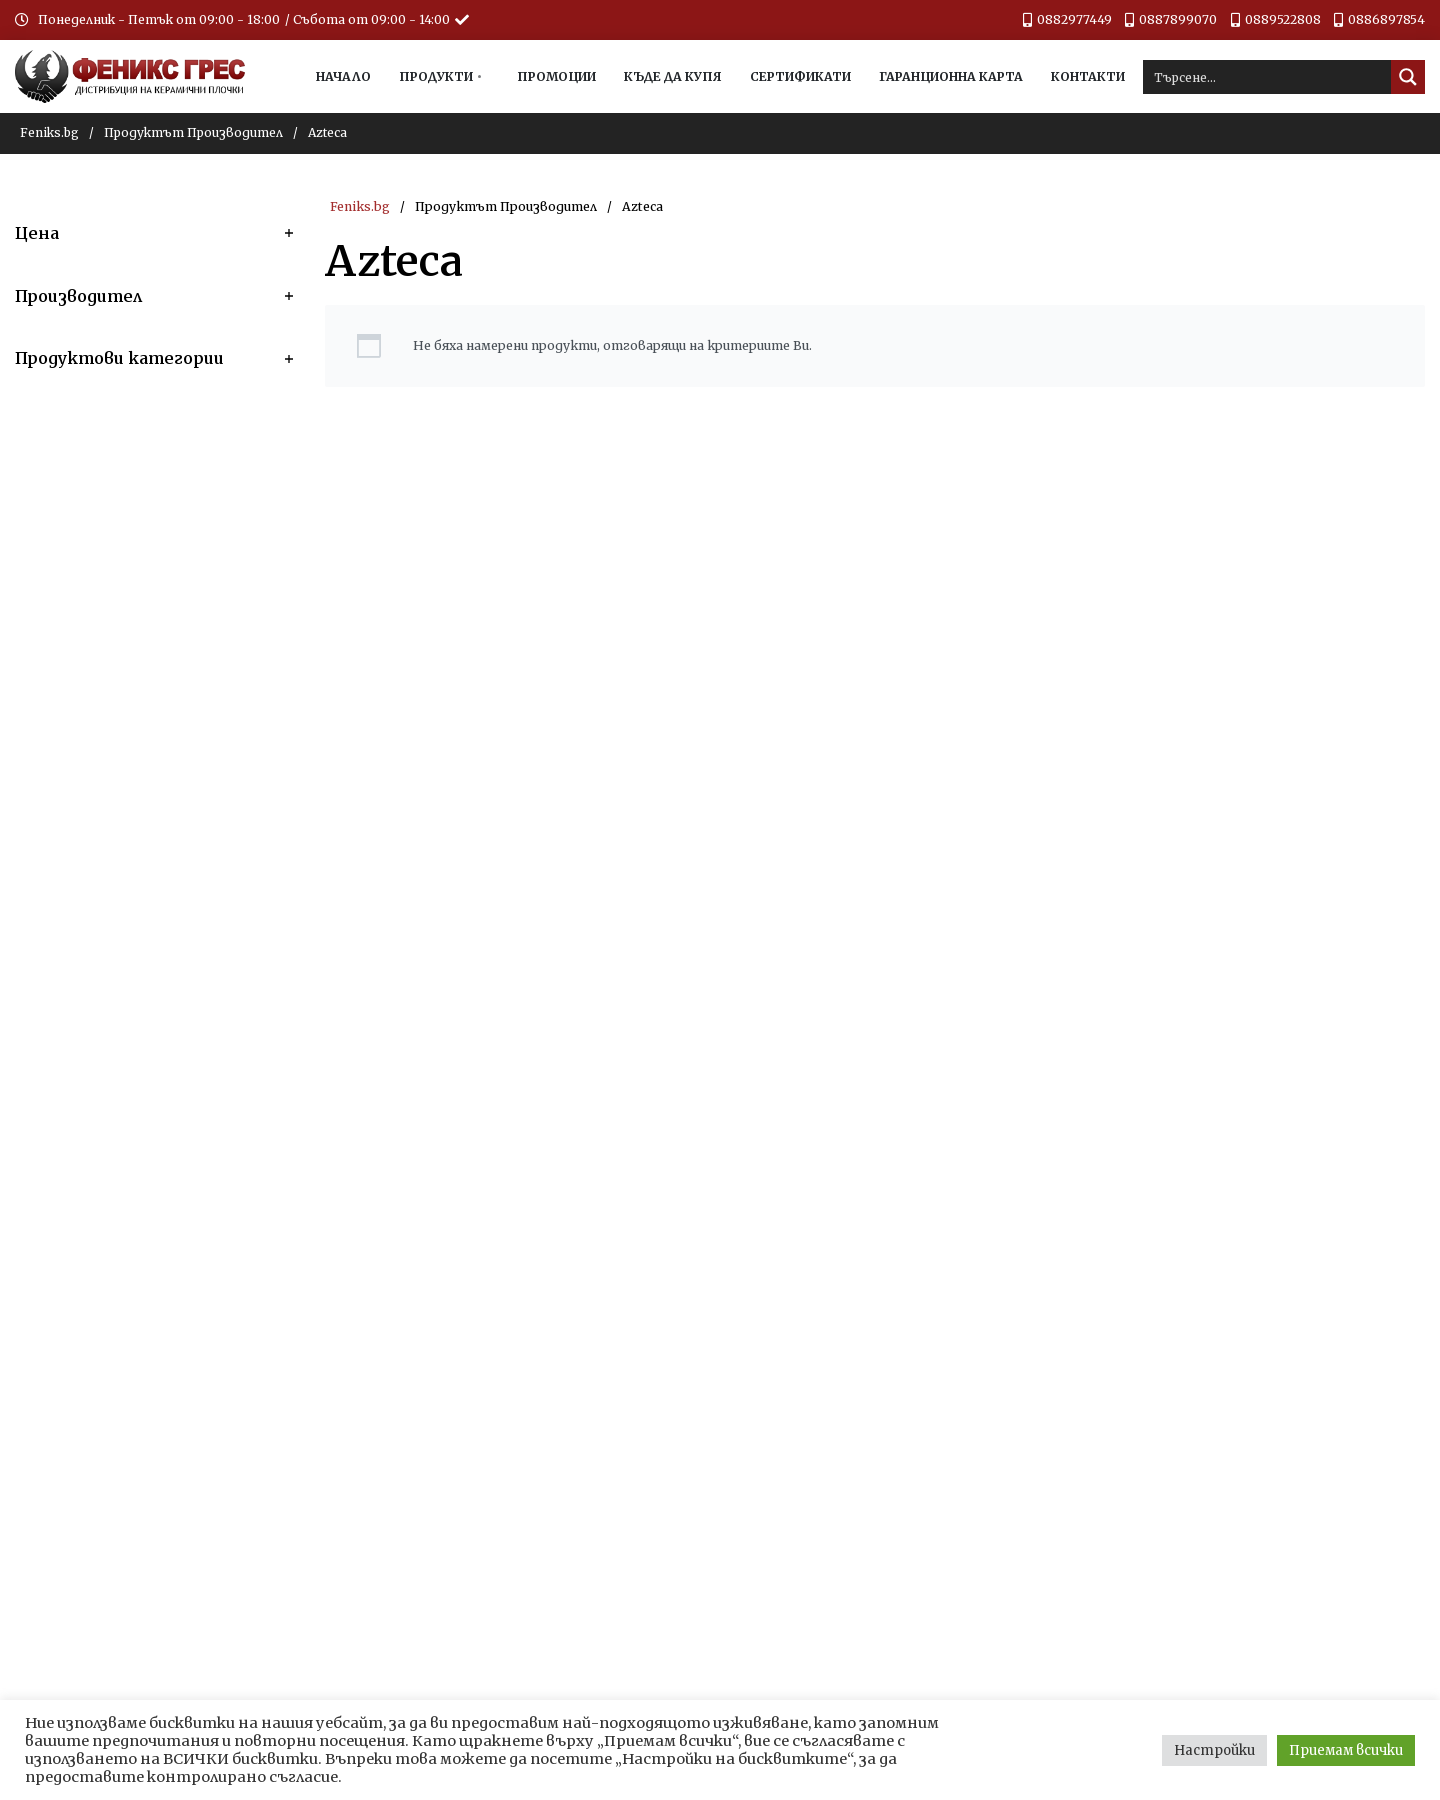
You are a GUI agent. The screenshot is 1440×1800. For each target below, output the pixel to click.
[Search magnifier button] (1408, 77)
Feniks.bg (49, 132)
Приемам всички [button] (1346, 1750)
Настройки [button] (1214, 1750)
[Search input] (1268, 77)
